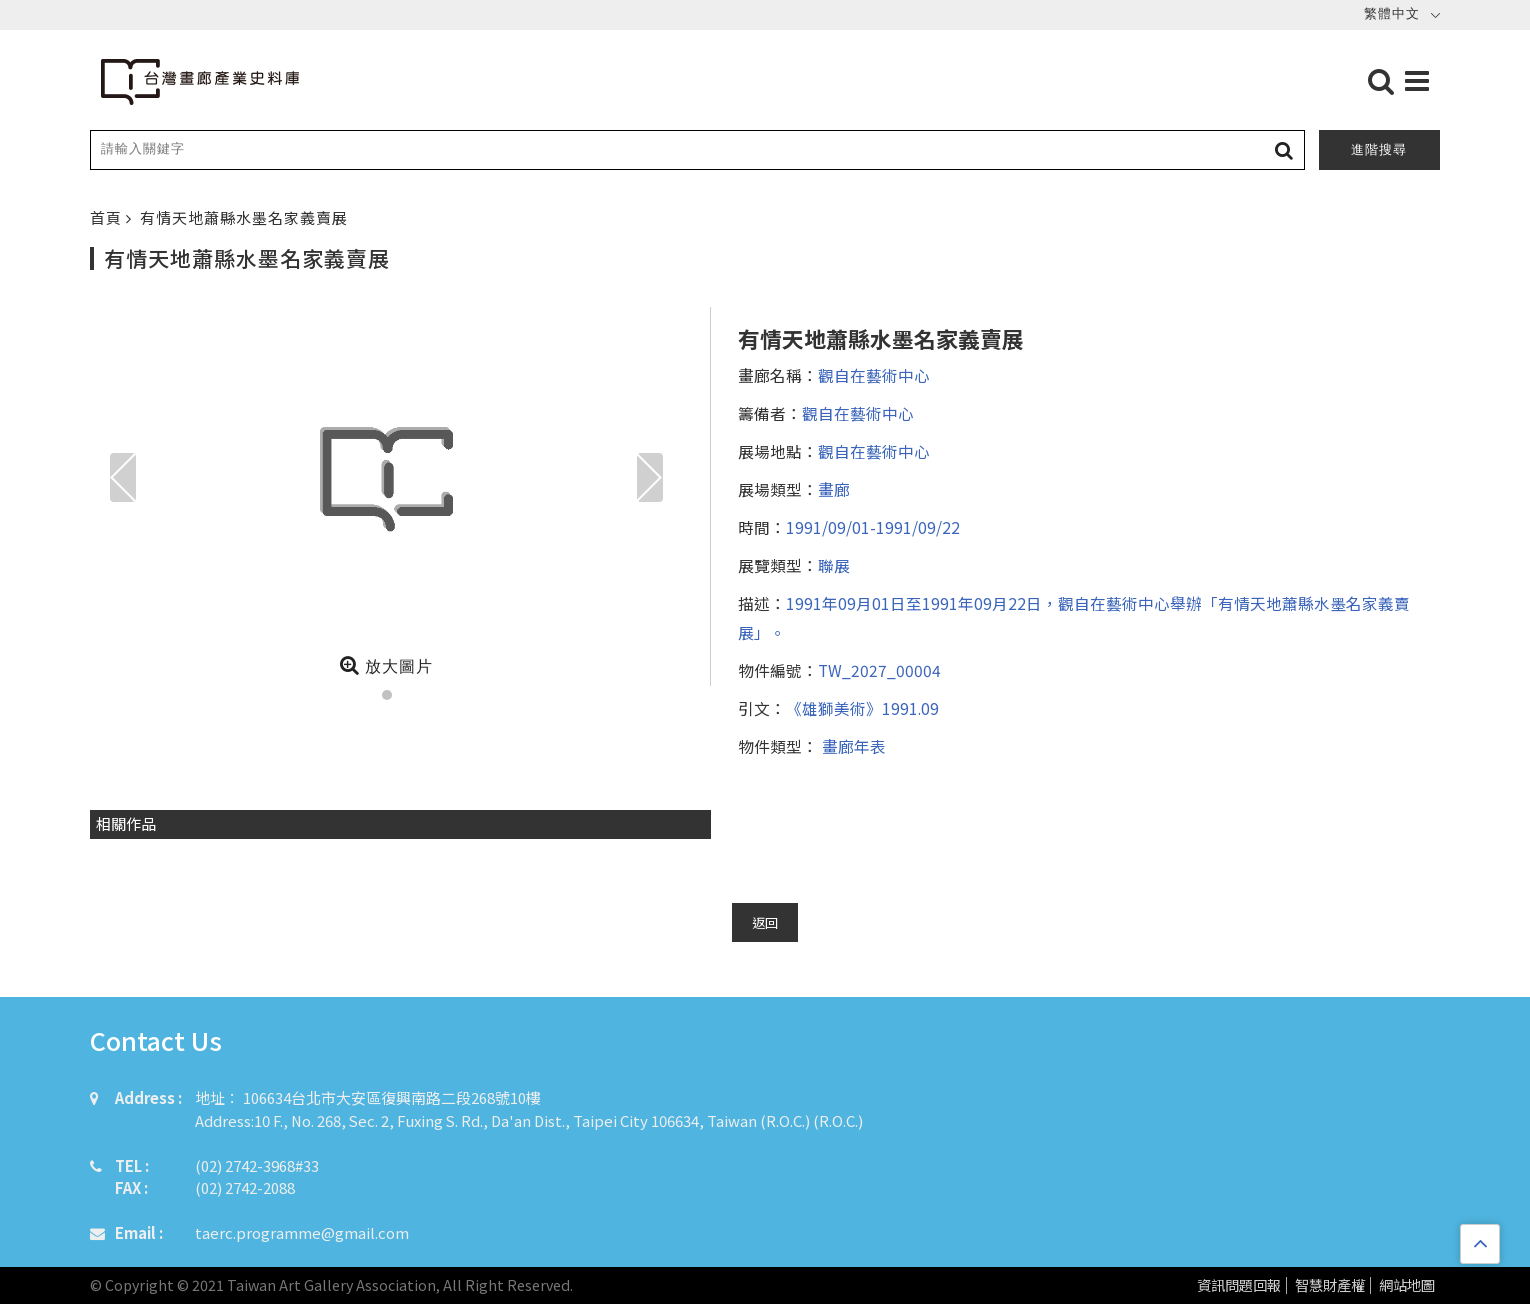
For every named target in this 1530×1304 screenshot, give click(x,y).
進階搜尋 (1379, 149)
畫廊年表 (852, 746)
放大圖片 (386, 665)
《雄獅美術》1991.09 (862, 708)
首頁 (108, 217)
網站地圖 (1407, 1285)
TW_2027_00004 (879, 670)
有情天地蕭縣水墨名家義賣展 (244, 217)
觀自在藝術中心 (874, 375)
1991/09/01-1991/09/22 (873, 527)
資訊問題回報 (1239, 1285)
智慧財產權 (1330, 1285)
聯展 (834, 565)
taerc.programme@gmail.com (302, 1232)
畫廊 (834, 489)
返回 (765, 922)
